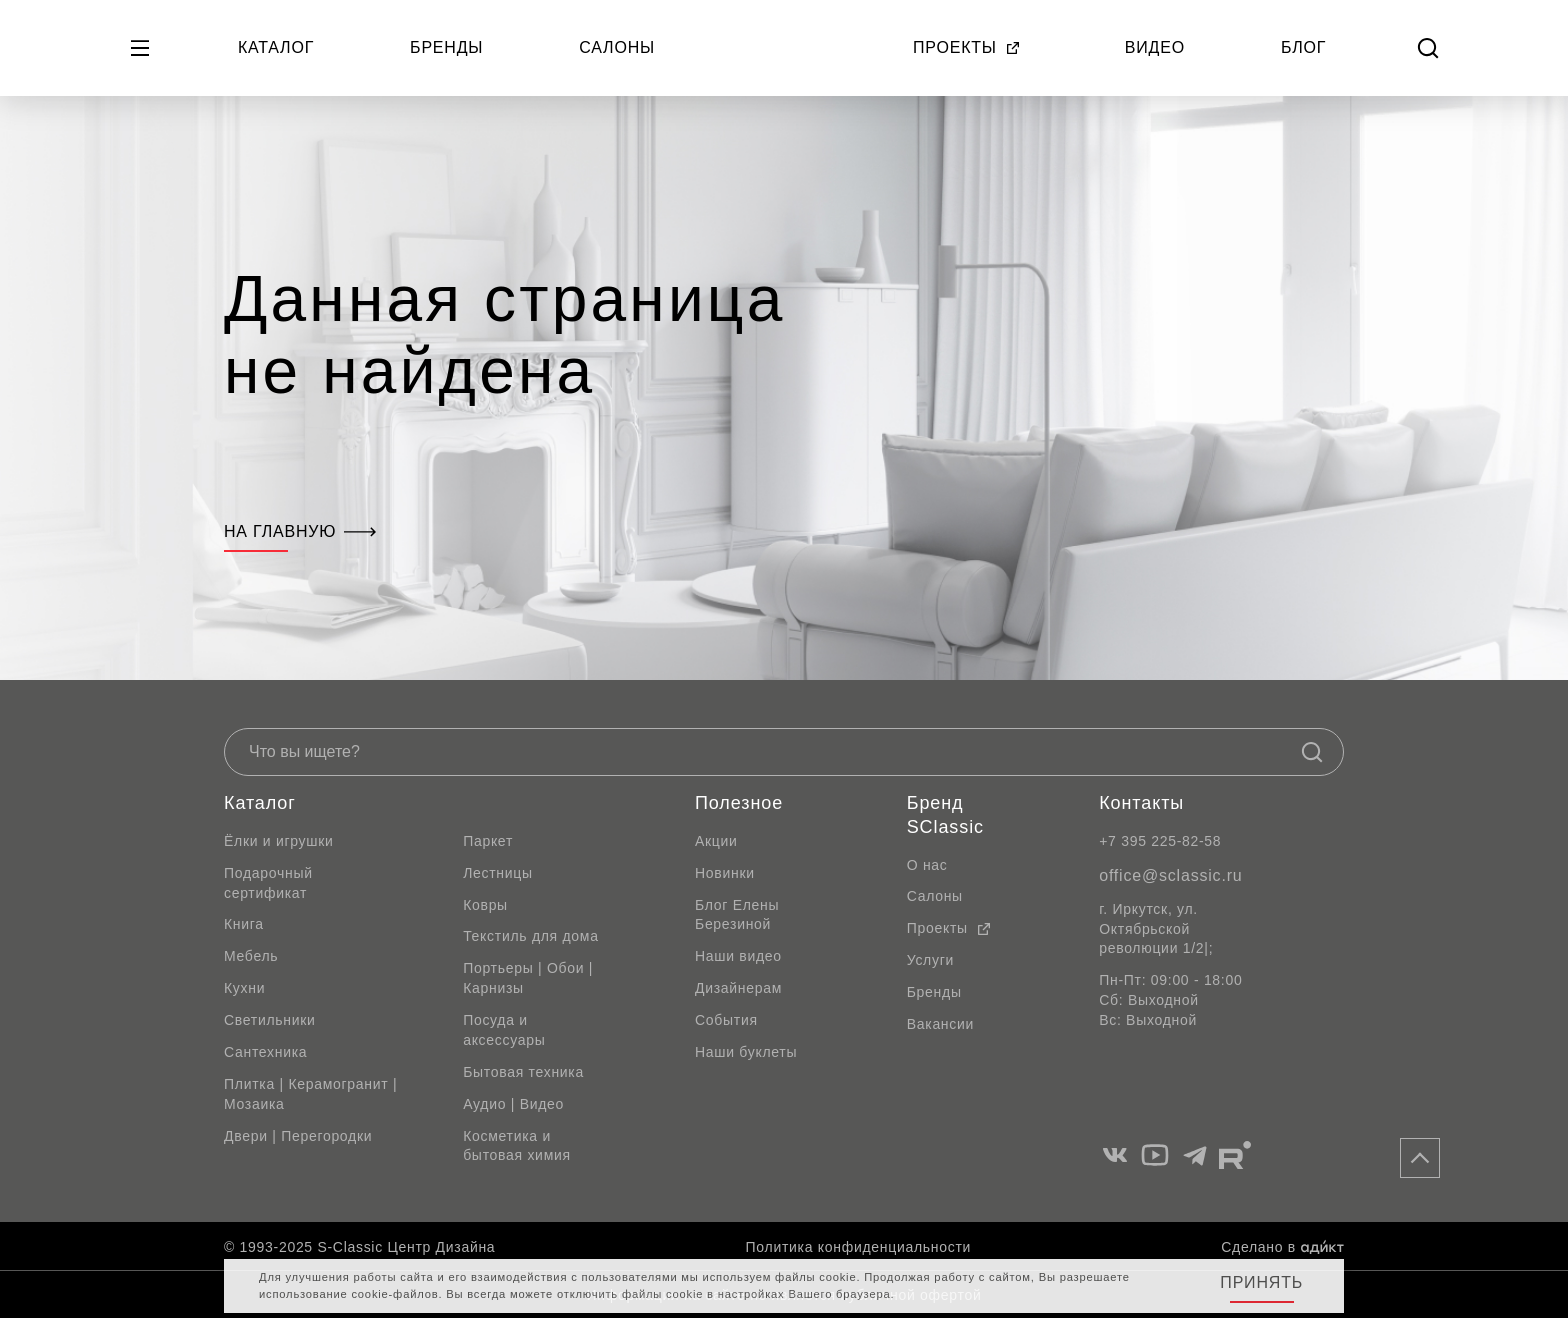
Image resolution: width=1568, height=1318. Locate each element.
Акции (716, 841)
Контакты (1141, 803)
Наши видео (738, 956)
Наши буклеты (746, 1052)
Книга (244, 924)
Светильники (270, 1020)
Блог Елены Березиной (737, 915)
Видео (1155, 47)
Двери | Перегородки (298, 1136)
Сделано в (1282, 1247)
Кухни (244, 988)
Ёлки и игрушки (279, 841)
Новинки (725, 873)
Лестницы (498, 873)
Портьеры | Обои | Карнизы (528, 978)
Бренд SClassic (945, 815)
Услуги (930, 960)
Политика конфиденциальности (858, 1247)
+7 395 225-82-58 (1160, 841)
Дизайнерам (738, 988)
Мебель (251, 956)
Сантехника (265, 1052)
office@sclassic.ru (1170, 875)
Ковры (485, 905)
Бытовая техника (523, 1072)
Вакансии (940, 1024)
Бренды (446, 47)
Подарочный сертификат (268, 883)
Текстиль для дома (531, 936)
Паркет (488, 841)
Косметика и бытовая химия (517, 1146)
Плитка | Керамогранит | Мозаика (310, 1094)
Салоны (617, 47)
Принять (1261, 1282)
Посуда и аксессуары (504, 1030)
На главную (300, 531)
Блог (1303, 47)
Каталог (276, 47)
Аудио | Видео (513, 1104)
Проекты (967, 47)
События (726, 1020)
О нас (927, 865)
